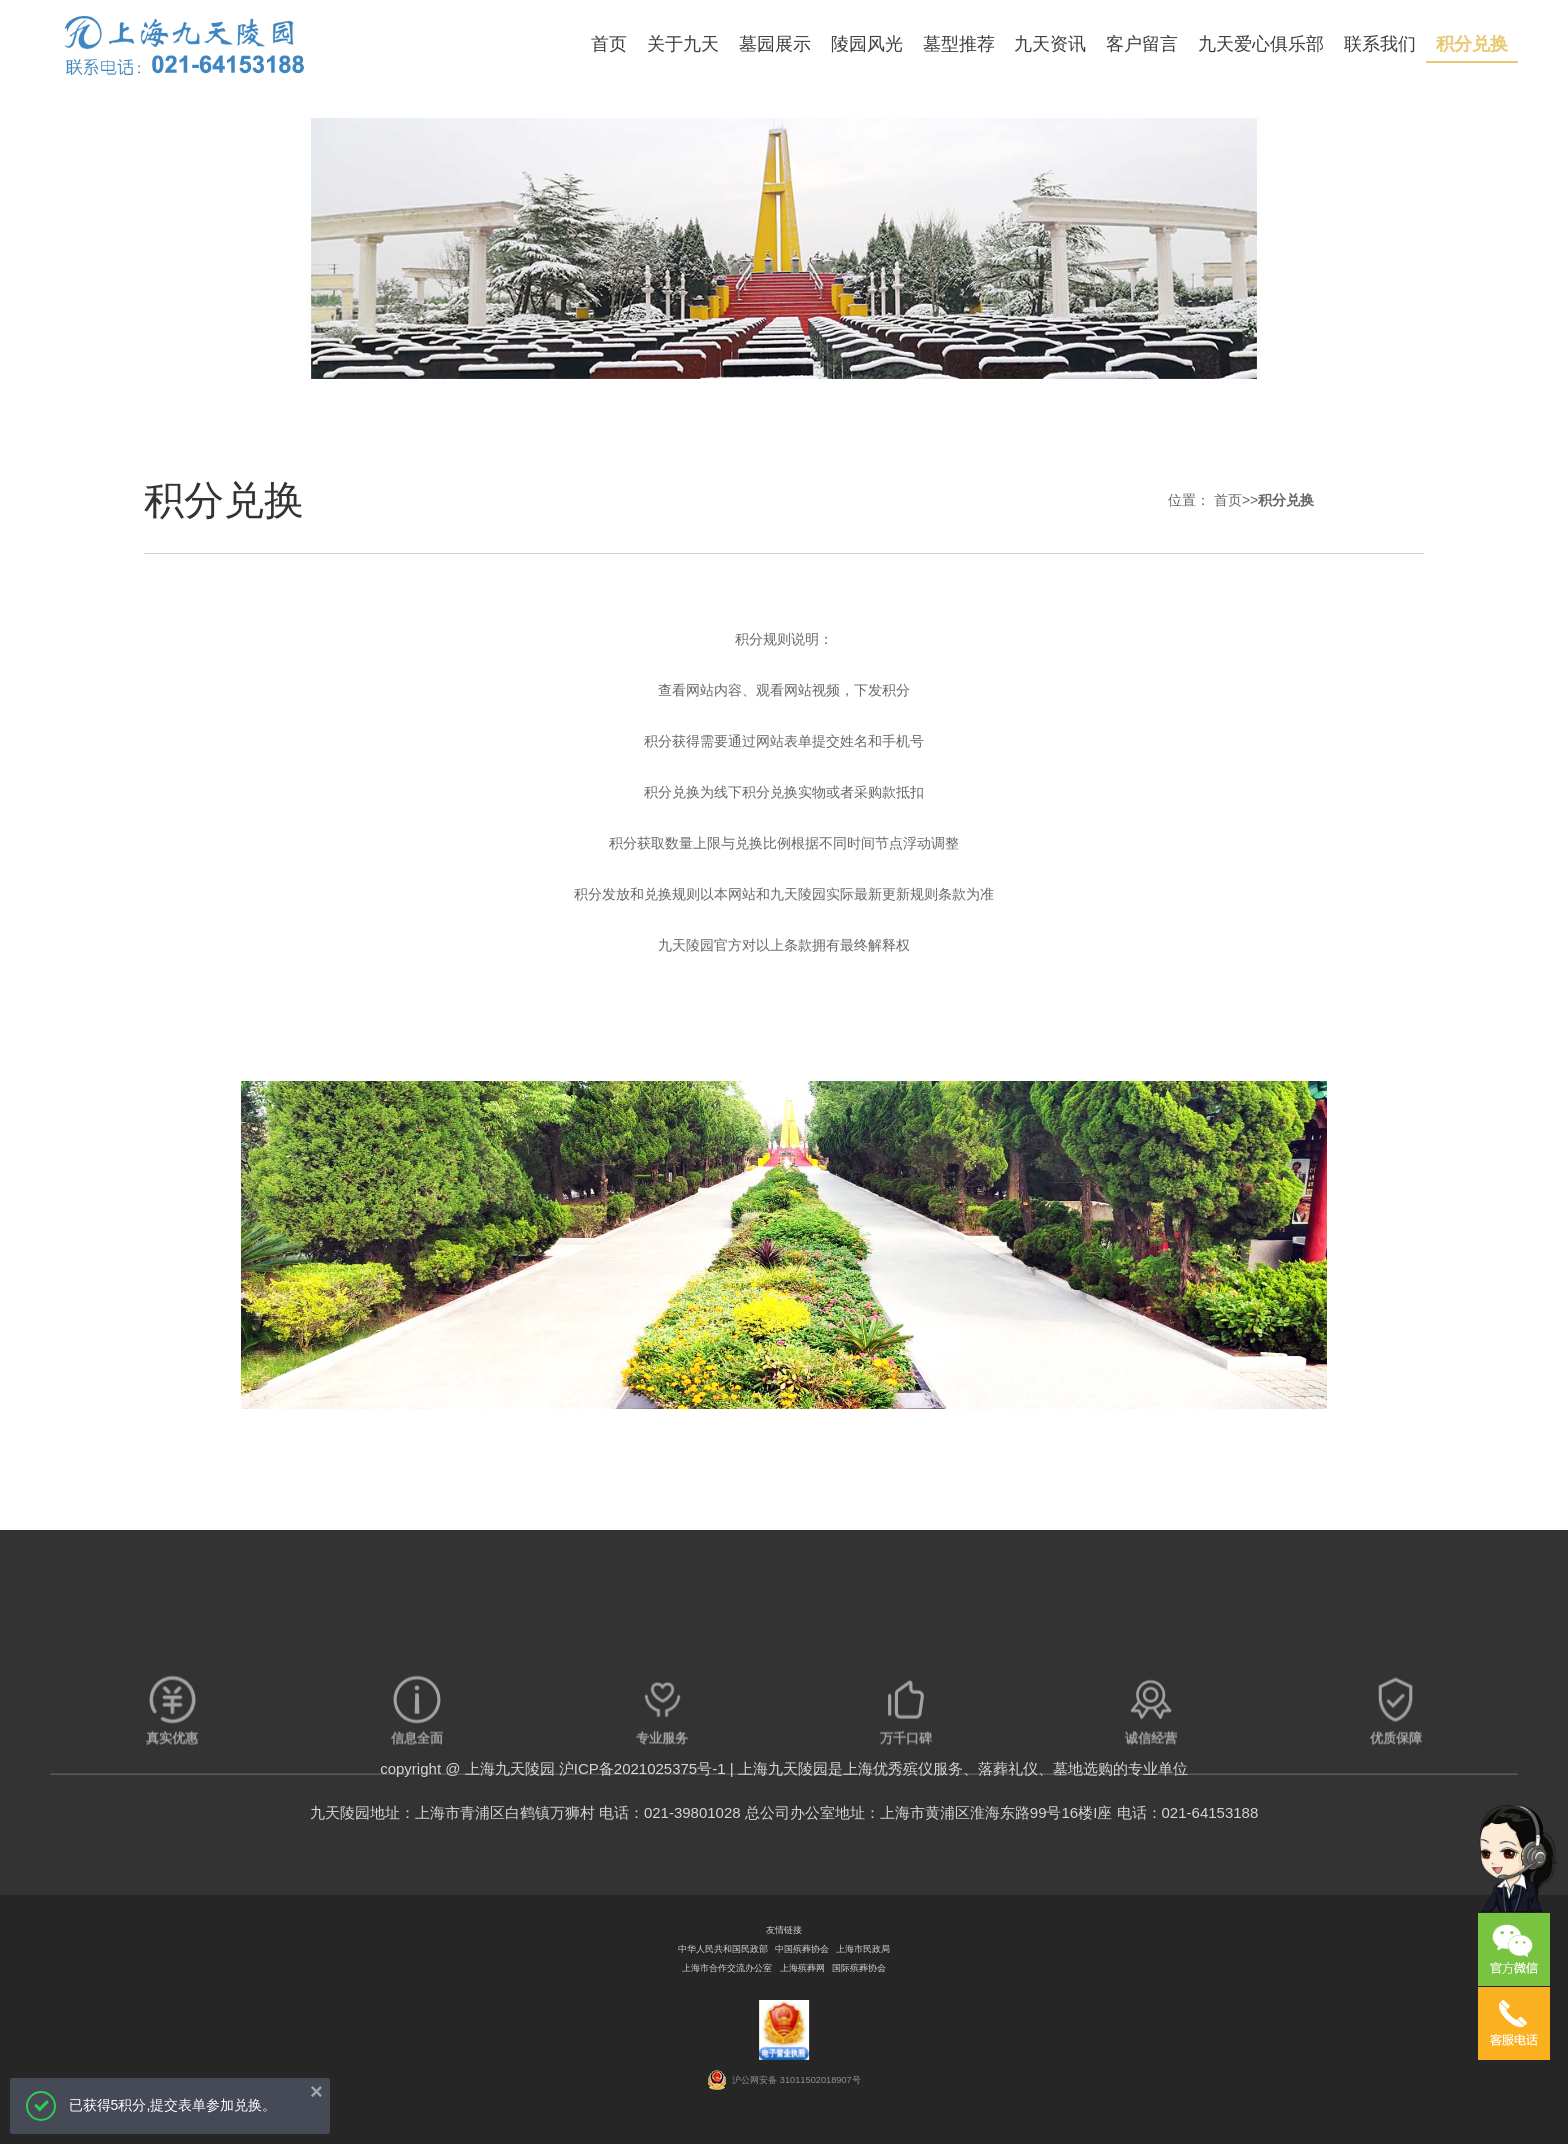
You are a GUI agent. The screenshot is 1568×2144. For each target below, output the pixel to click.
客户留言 (1142, 44)
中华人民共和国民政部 (723, 1949)
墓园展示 (775, 44)
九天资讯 (1050, 44)
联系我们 (1380, 44)
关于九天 (683, 44)
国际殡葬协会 (859, 1968)
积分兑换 (1472, 44)
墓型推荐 (959, 44)
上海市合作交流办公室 (727, 1968)
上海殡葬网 (802, 1968)
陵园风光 (867, 44)
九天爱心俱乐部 (1261, 44)
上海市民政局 (863, 1949)
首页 (609, 44)
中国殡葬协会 (802, 1949)
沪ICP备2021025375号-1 (642, 1768)
